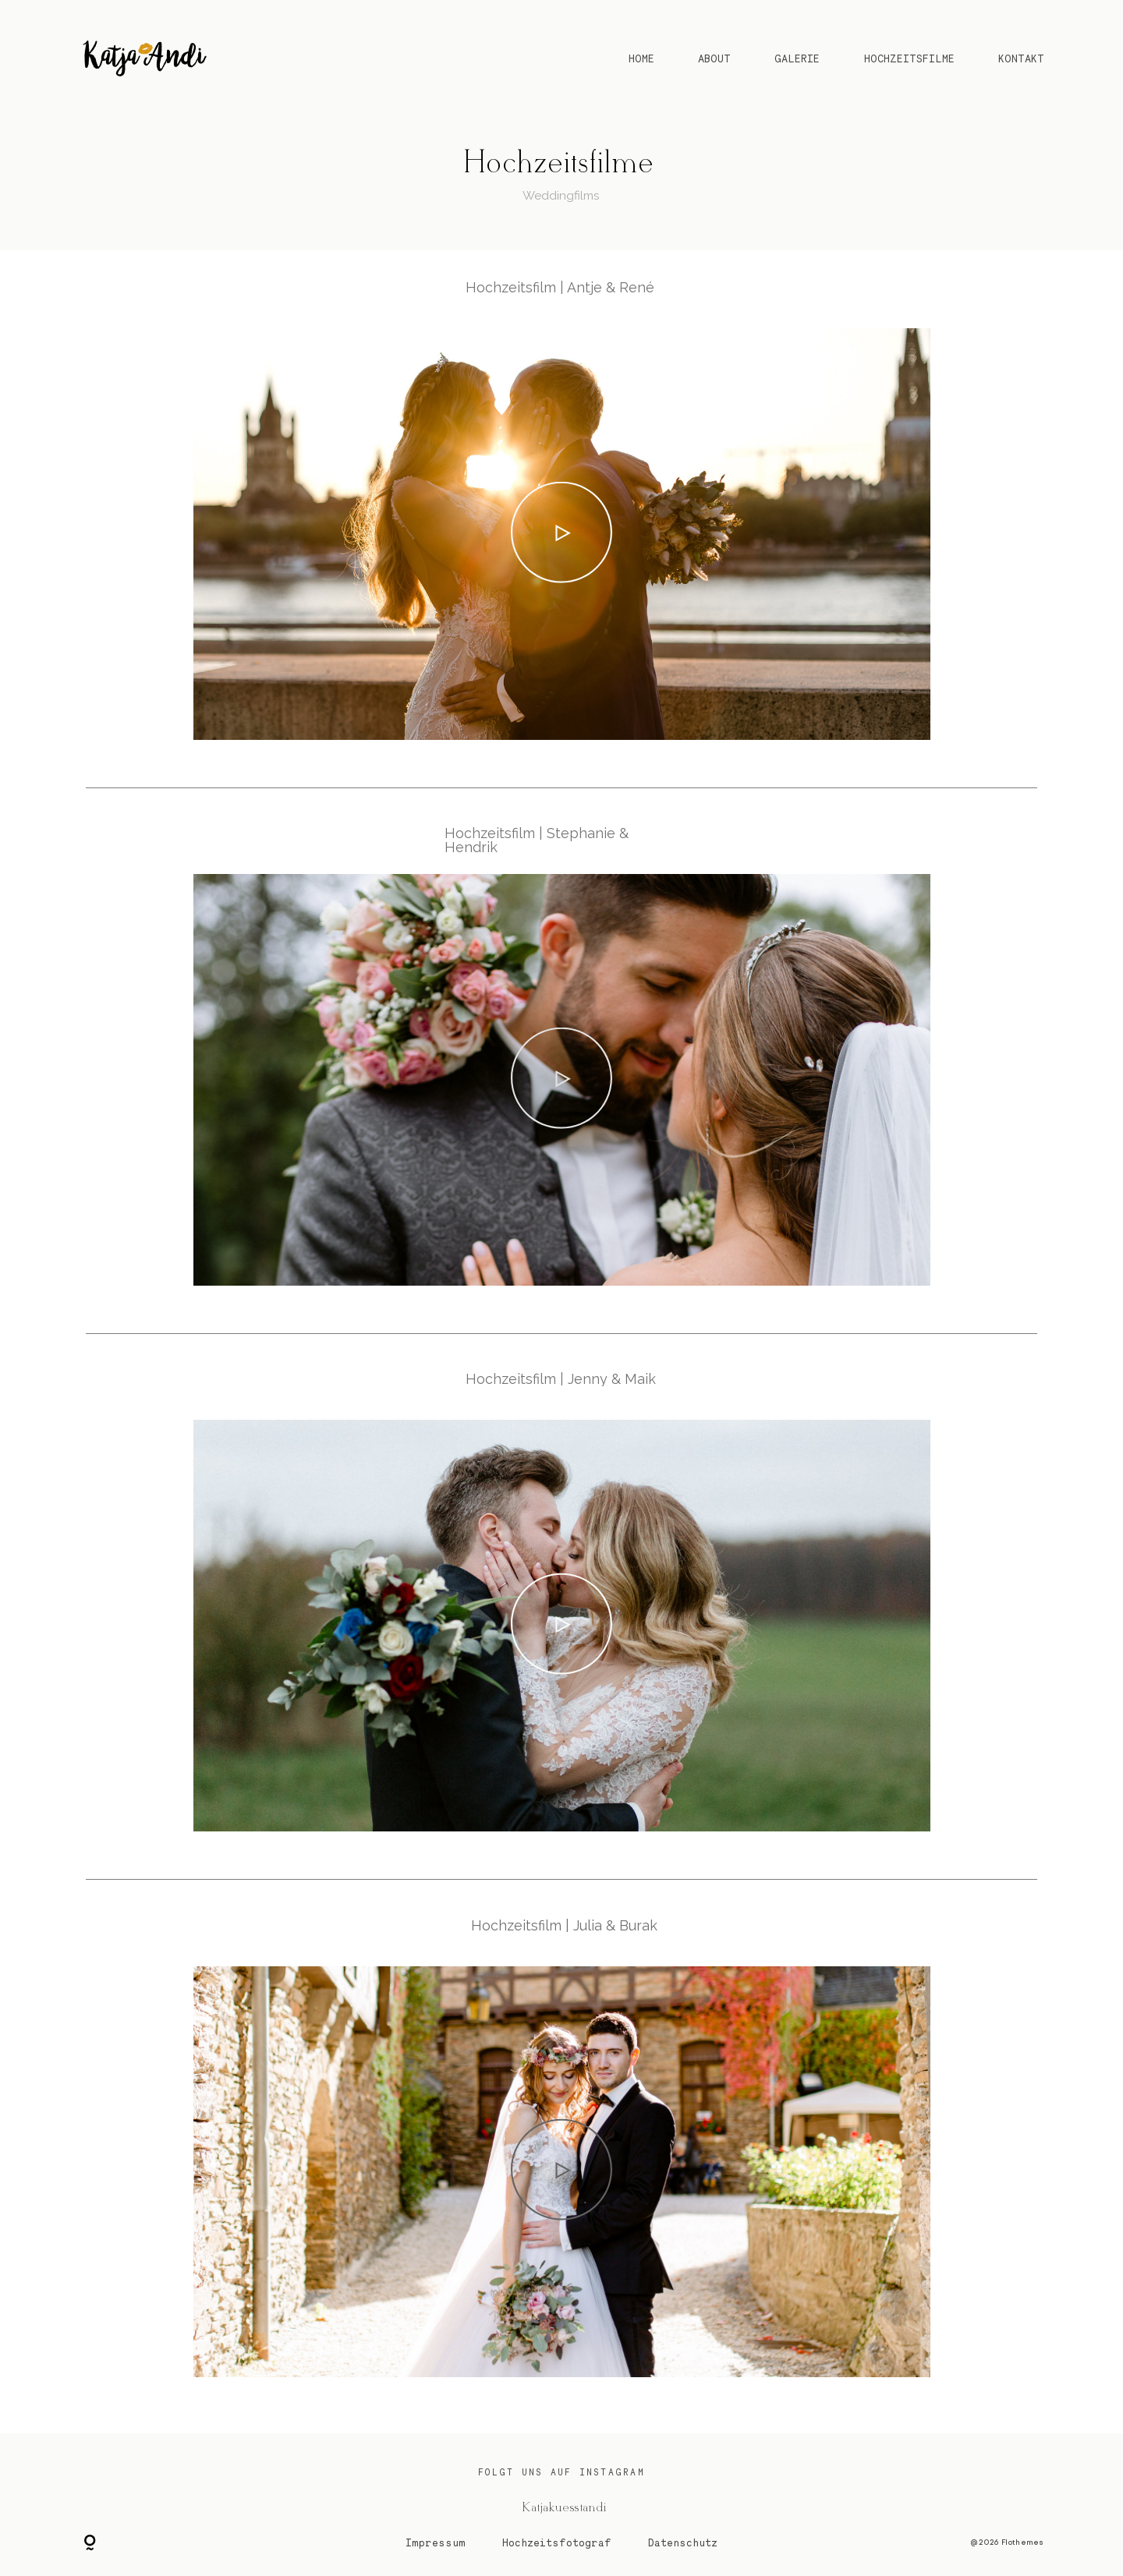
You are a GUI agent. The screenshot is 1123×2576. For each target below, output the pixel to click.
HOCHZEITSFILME (909, 58)
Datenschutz (682, 2542)
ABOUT (714, 58)
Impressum (436, 2542)
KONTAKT (1021, 58)
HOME (641, 58)
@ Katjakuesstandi (562, 2506)
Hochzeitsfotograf (556, 2542)
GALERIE (797, 58)
